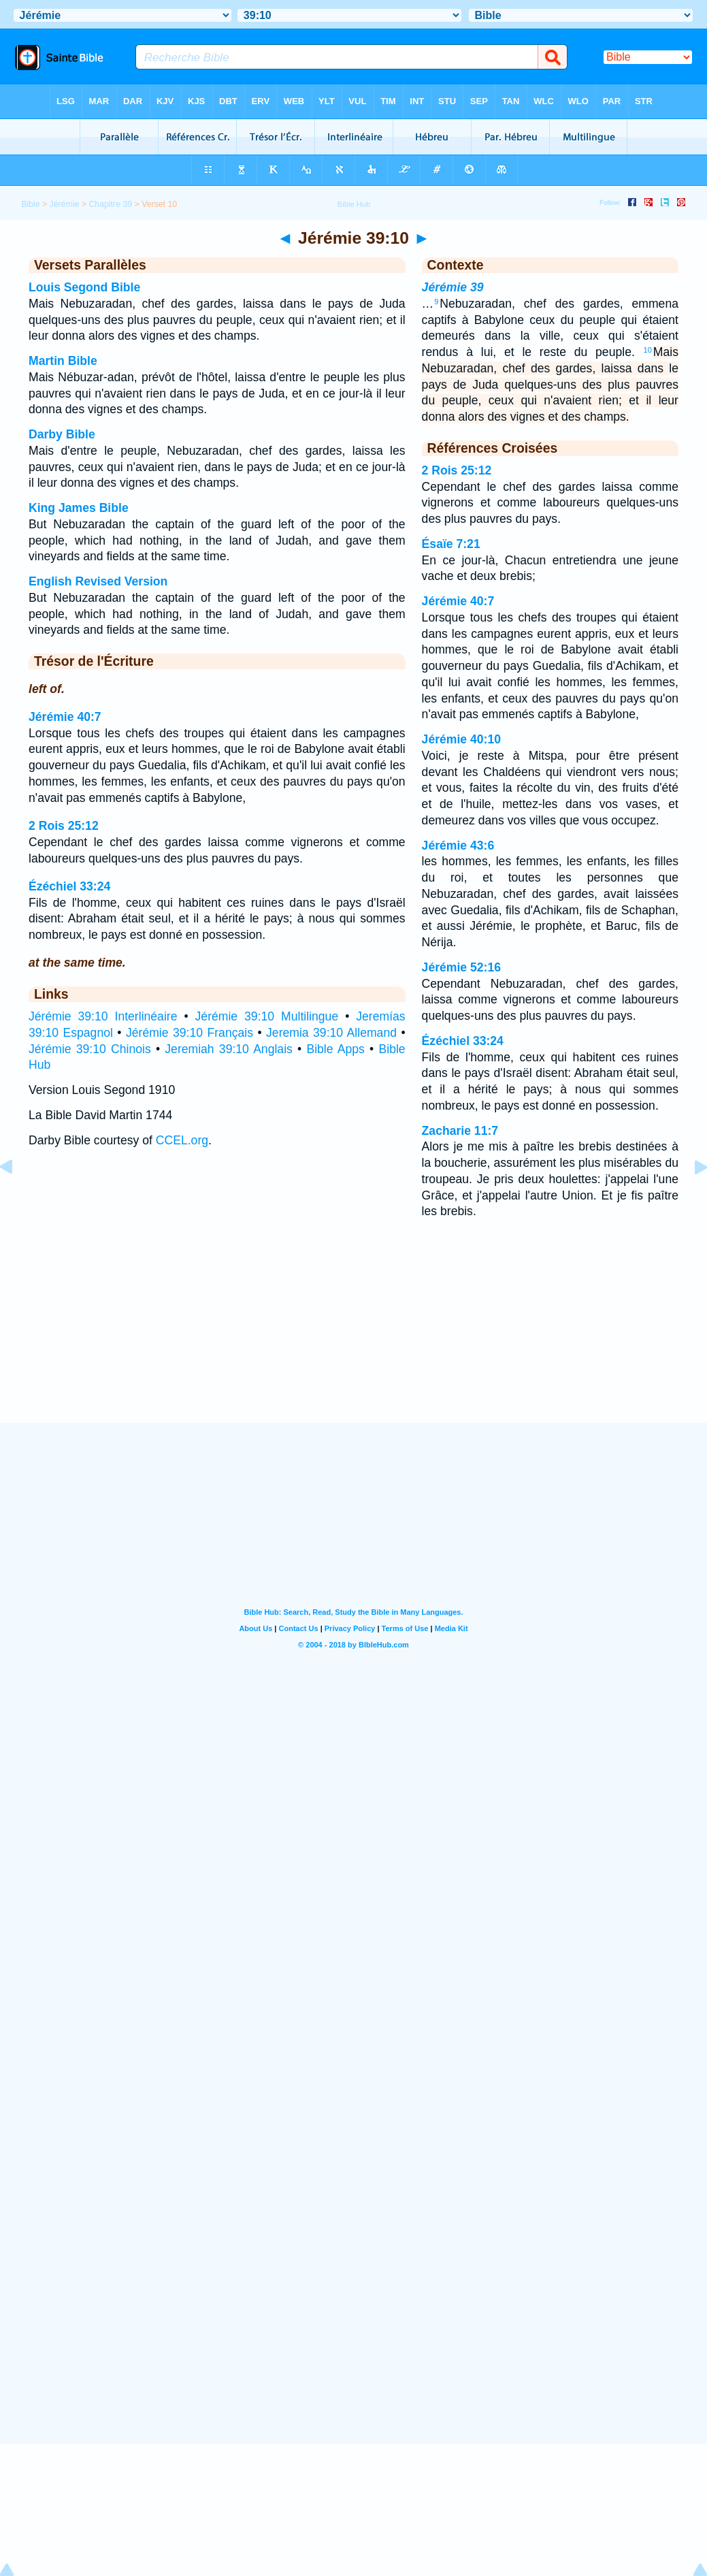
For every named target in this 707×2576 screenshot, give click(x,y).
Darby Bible (62, 434)
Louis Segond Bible (84, 287)
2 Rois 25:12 (64, 826)
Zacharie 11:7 (460, 1131)
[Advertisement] (354, 1339)
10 (648, 350)
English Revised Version (98, 581)
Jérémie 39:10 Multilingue (267, 1016)
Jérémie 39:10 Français (189, 1033)
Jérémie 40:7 (65, 717)
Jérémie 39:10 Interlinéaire (103, 1016)
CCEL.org (182, 1140)
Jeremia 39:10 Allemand (331, 1033)
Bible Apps (335, 1049)
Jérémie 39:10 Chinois (90, 1049)
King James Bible (79, 508)
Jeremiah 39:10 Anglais (229, 1049)
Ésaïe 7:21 (451, 544)
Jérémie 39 (453, 287)
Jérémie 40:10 (461, 739)
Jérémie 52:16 (461, 967)
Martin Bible (63, 361)
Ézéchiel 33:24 (69, 886)
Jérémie (65, 204)
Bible (30, 204)
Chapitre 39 (110, 204)
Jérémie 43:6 (458, 845)
